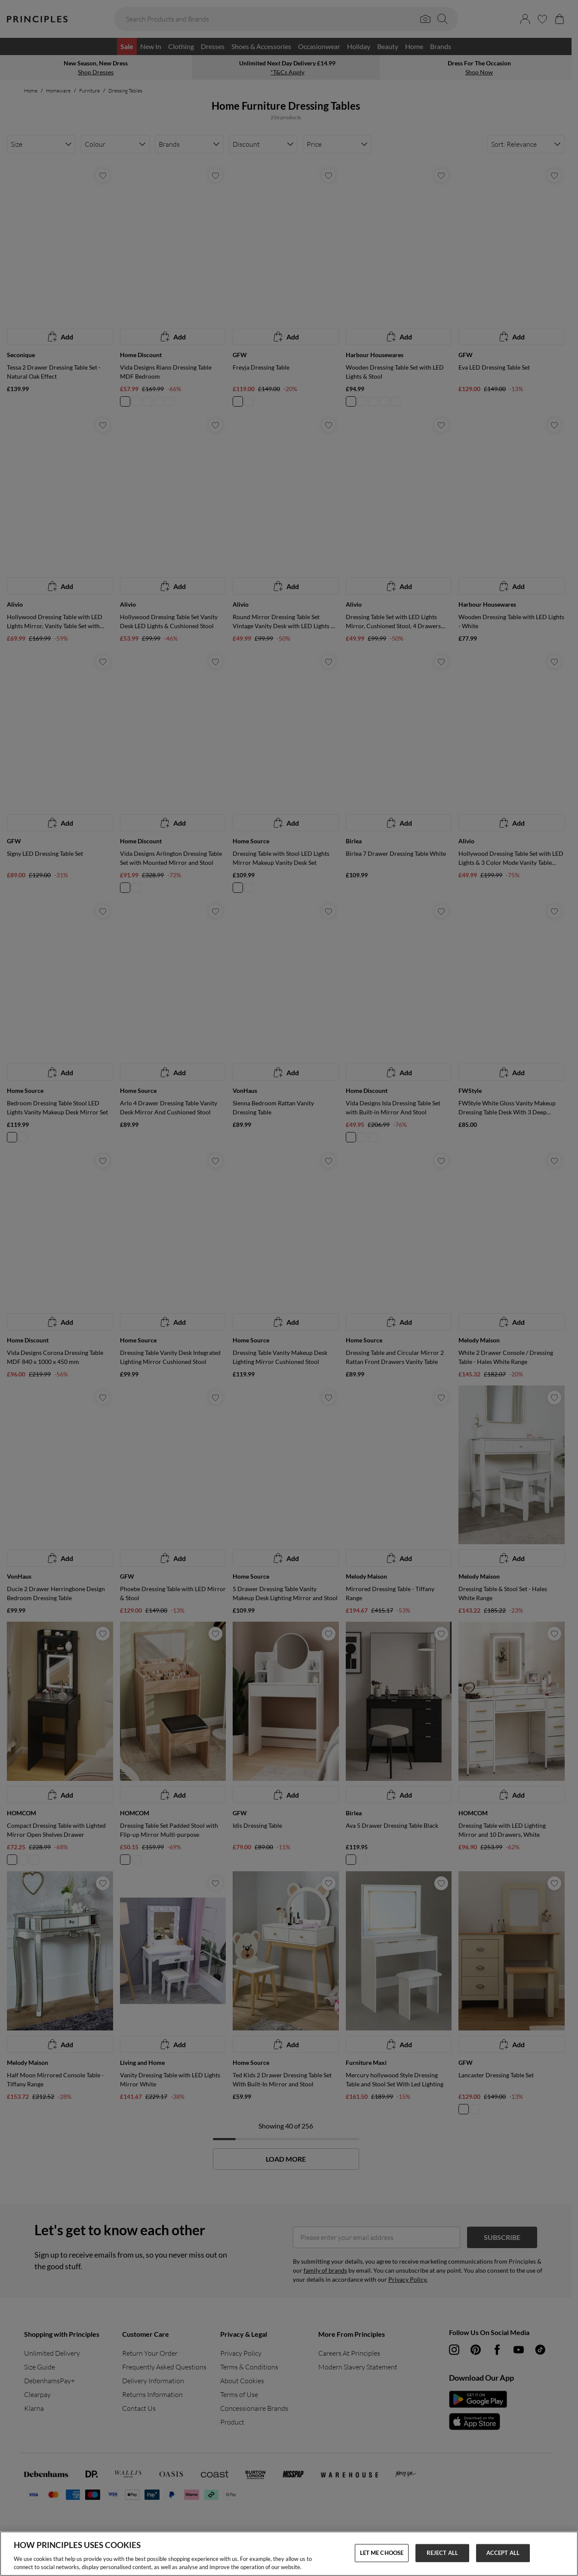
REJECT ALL (442, 2552)
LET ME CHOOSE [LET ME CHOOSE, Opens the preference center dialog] (382, 2552)
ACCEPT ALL (503, 2552)
